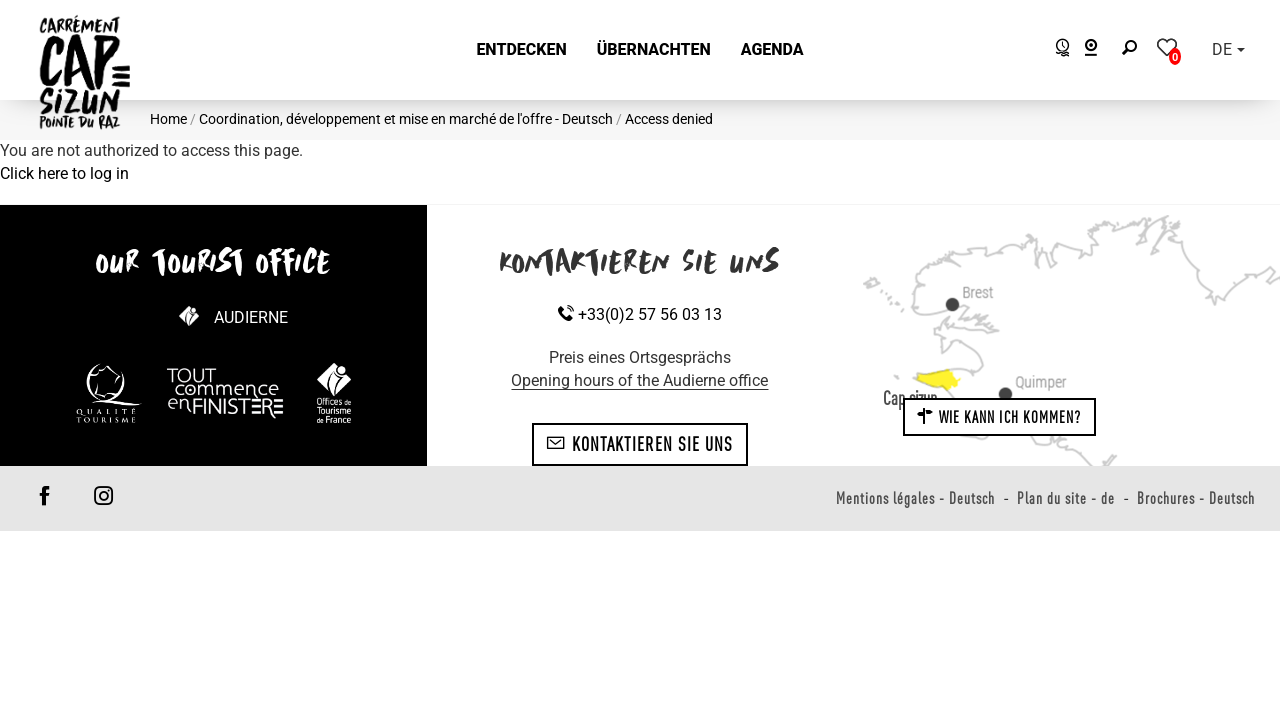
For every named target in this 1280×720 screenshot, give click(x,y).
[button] (521, 50)
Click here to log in (64, 173)
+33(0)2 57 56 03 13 (640, 314)
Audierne (251, 317)
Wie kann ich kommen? (999, 417)
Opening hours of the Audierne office (639, 380)
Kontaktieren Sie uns (639, 444)
